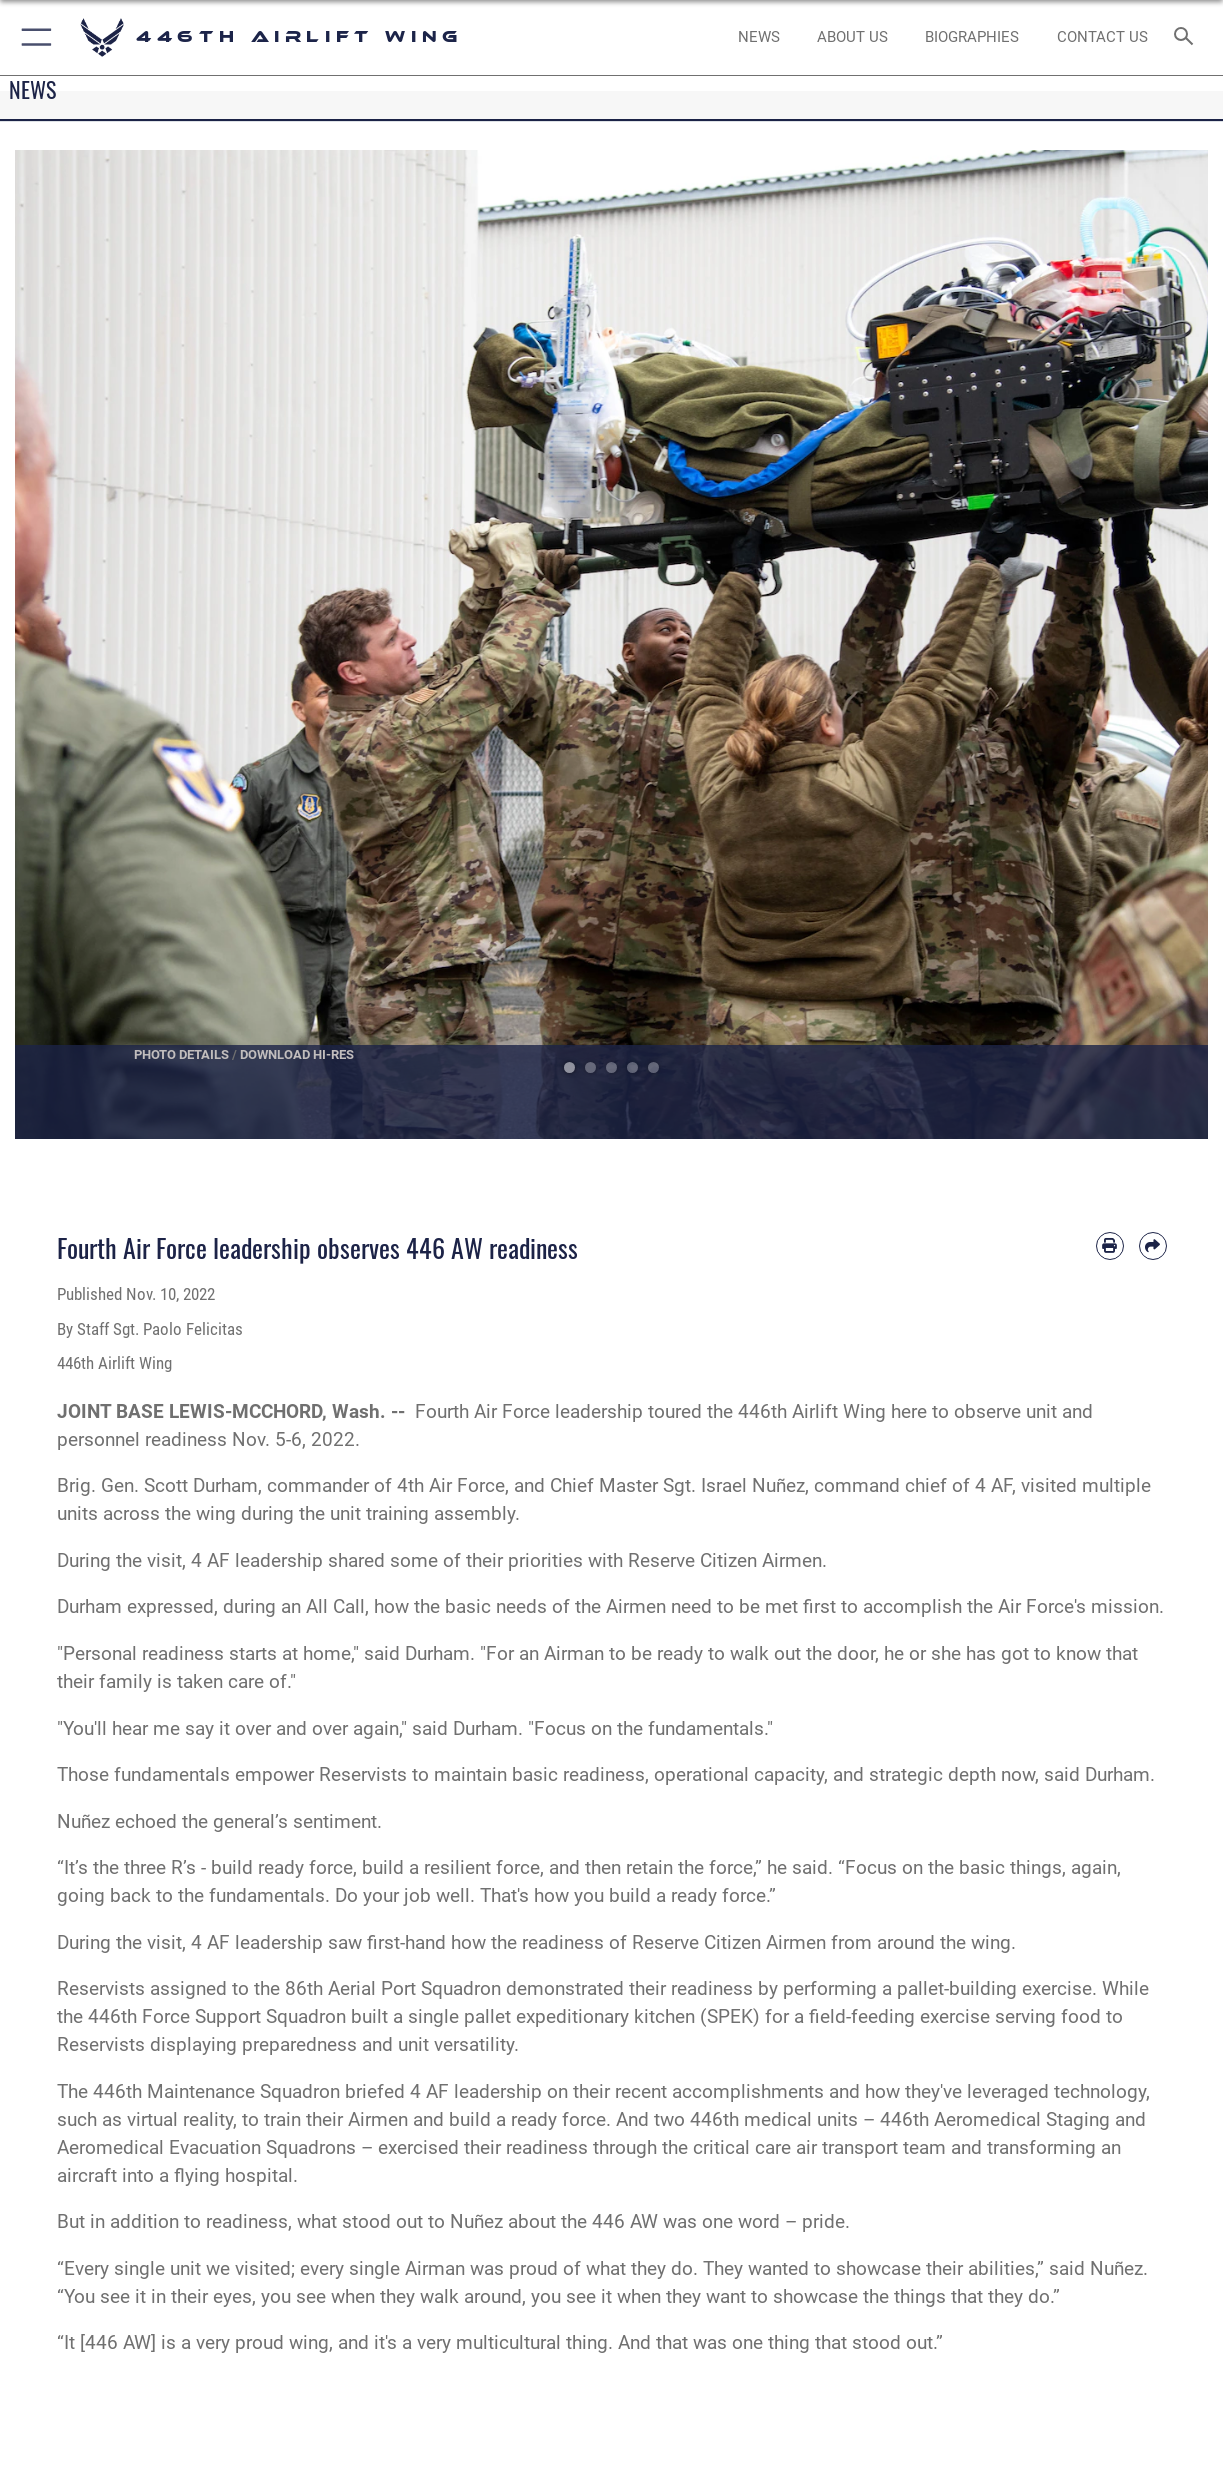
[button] (32, 37)
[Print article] (1110, 1246)
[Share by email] (1153, 1246)
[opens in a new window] (852, 37)
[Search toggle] (1188, 37)
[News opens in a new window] (759, 37)
